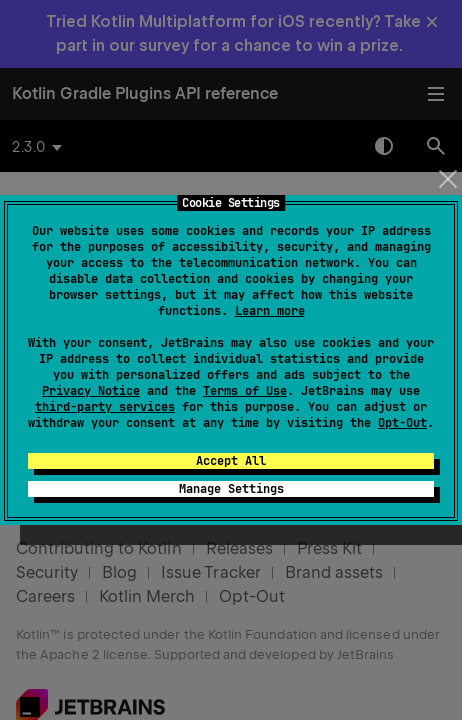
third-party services (105, 407)
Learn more (270, 311)
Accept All (231, 461)
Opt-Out (402, 423)
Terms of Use (245, 391)
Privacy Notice (91, 391)
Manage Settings (231, 489)
